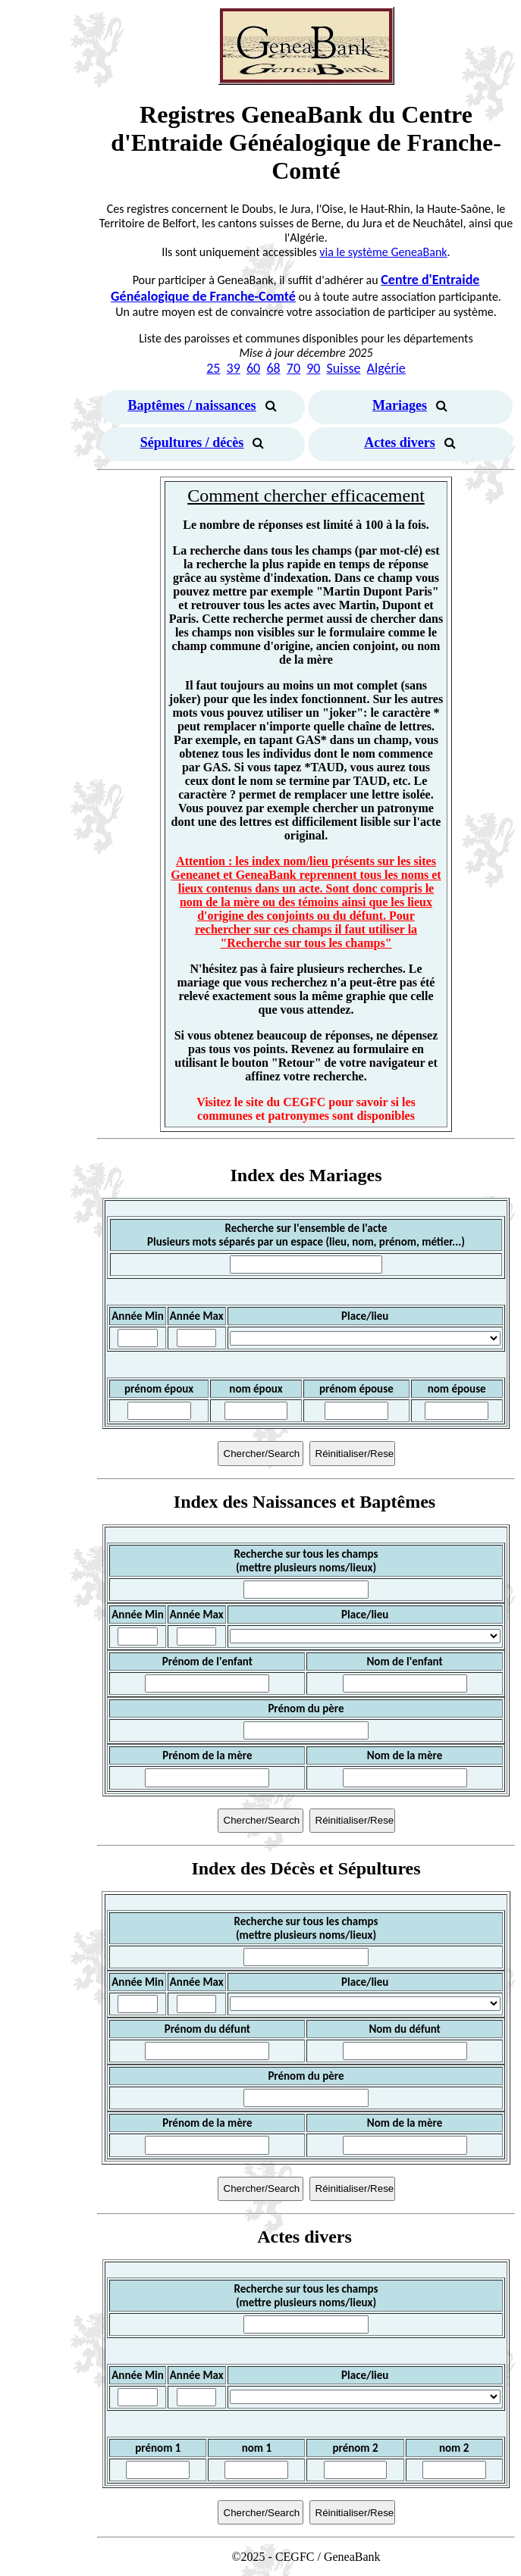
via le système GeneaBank (383, 252)
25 (213, 368)
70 (293, 368)
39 (233, 368)
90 (313, 368)
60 (253, 368)
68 (273, 368)
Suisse (344, 368)
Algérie (386, 368)
